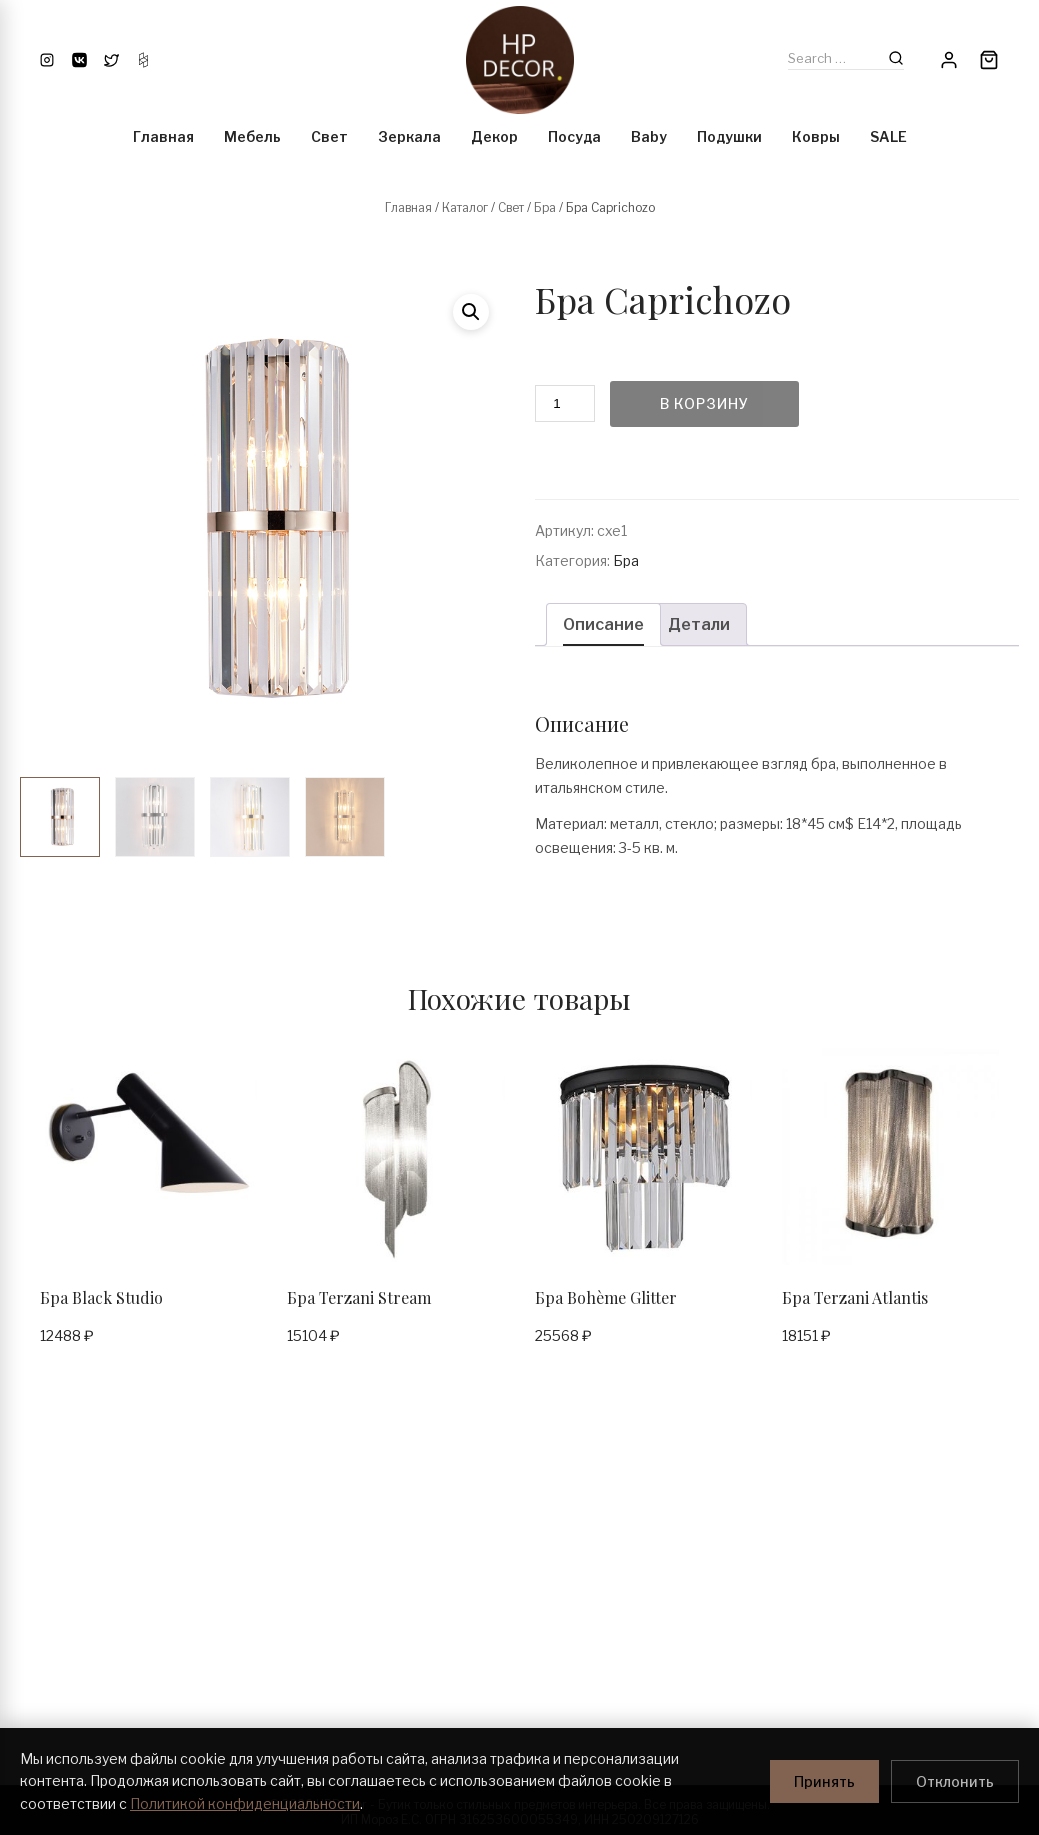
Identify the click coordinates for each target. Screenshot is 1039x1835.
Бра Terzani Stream (359, 1297)
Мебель (252, 136)
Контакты (47, 1556)
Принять (824, 1781)
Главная (163, 136)
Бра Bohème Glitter (606, 1297)
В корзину (704, 403)
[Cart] (989, 60)
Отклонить (955, 1781)
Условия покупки (335, 1556)
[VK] (79, 60)
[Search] (896, 58)
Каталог (465, 207)
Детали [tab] (699, 624)
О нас (36, 1592)
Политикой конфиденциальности (245, 1803)
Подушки (729, 136)
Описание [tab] (603, 624)
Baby (649, 136)
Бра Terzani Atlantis (855, 1297)
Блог (33, 1628)
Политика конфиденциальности (112, 1663)
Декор (494, 136)
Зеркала (409, 136)
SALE (888, 136)
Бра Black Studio (101, 1297)
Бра (545, 207)
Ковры (816, 136)
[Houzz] (143, 60)
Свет (329, 136)
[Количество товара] (565, 403)
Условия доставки (338, 1592)
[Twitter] (111, 60)
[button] (471, 312)
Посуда (574, 136)
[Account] (949, 60)
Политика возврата (74, 1699)
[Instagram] (47, 60)
